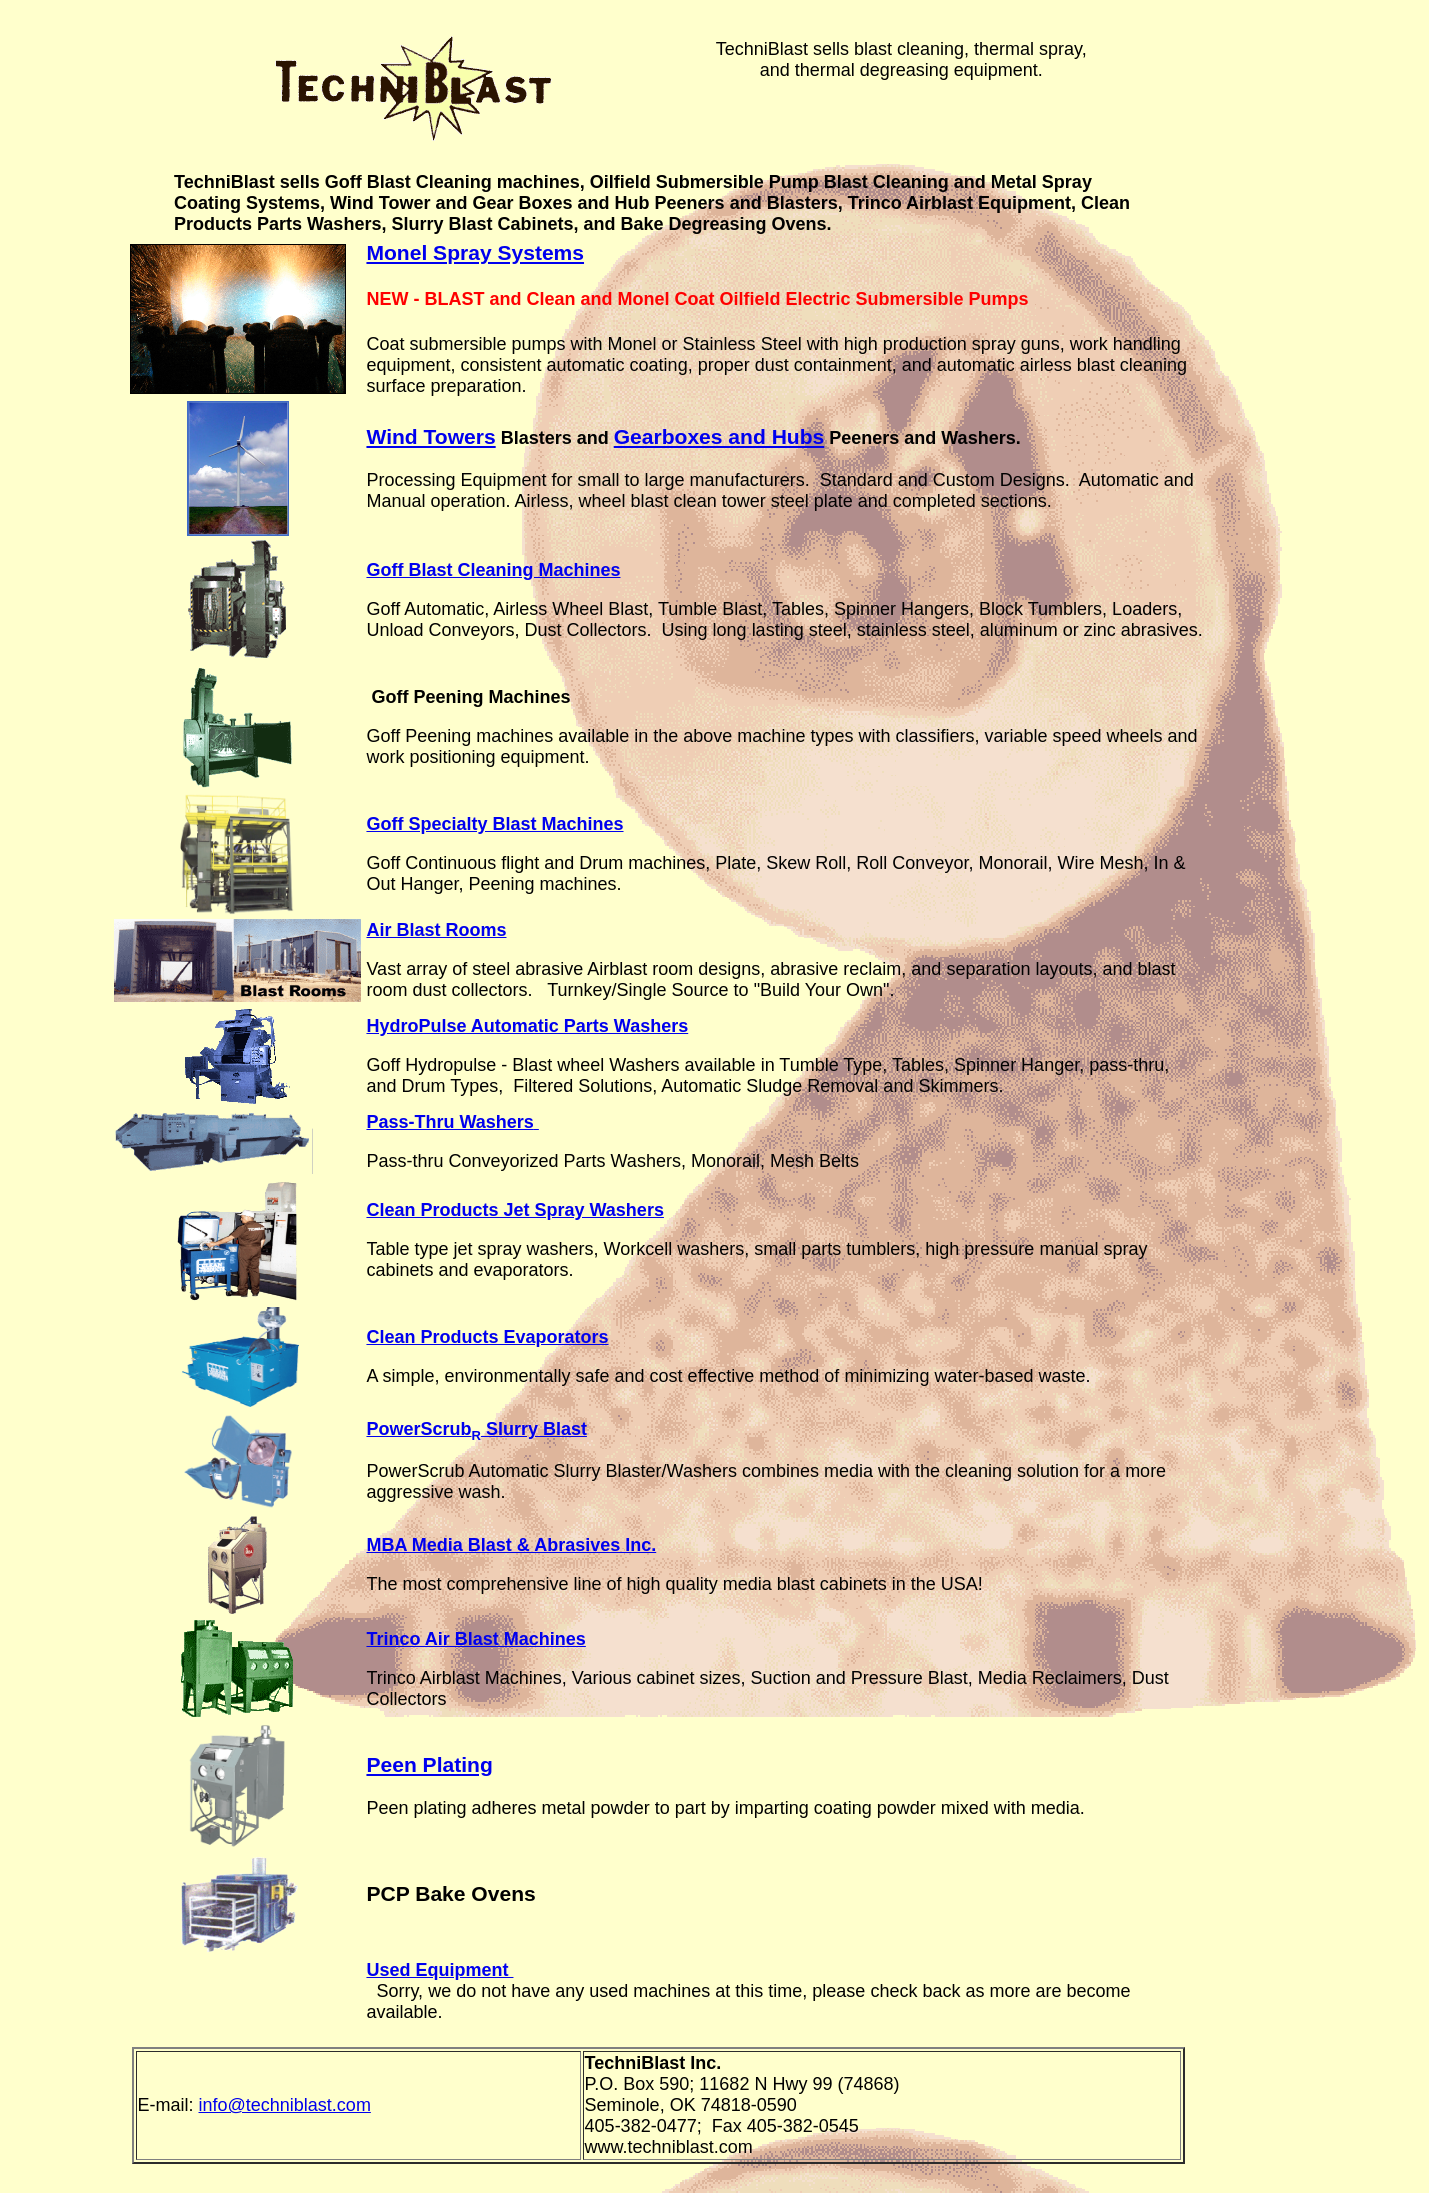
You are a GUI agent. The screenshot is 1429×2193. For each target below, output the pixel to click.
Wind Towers (430, 436)
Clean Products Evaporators (487, 1337)
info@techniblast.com (285, 2105)
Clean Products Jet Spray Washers (514, 1210)
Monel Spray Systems (475, 252)
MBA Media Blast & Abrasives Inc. (511, 1545)
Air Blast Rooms (436, 930)
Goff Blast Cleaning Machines (493, 570)
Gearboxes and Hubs (719, 436)
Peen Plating (429, 1764)
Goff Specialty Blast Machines (494, 824)
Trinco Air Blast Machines (475, 1639)
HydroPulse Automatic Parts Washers (527, 1026)
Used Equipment (439, 1970)
